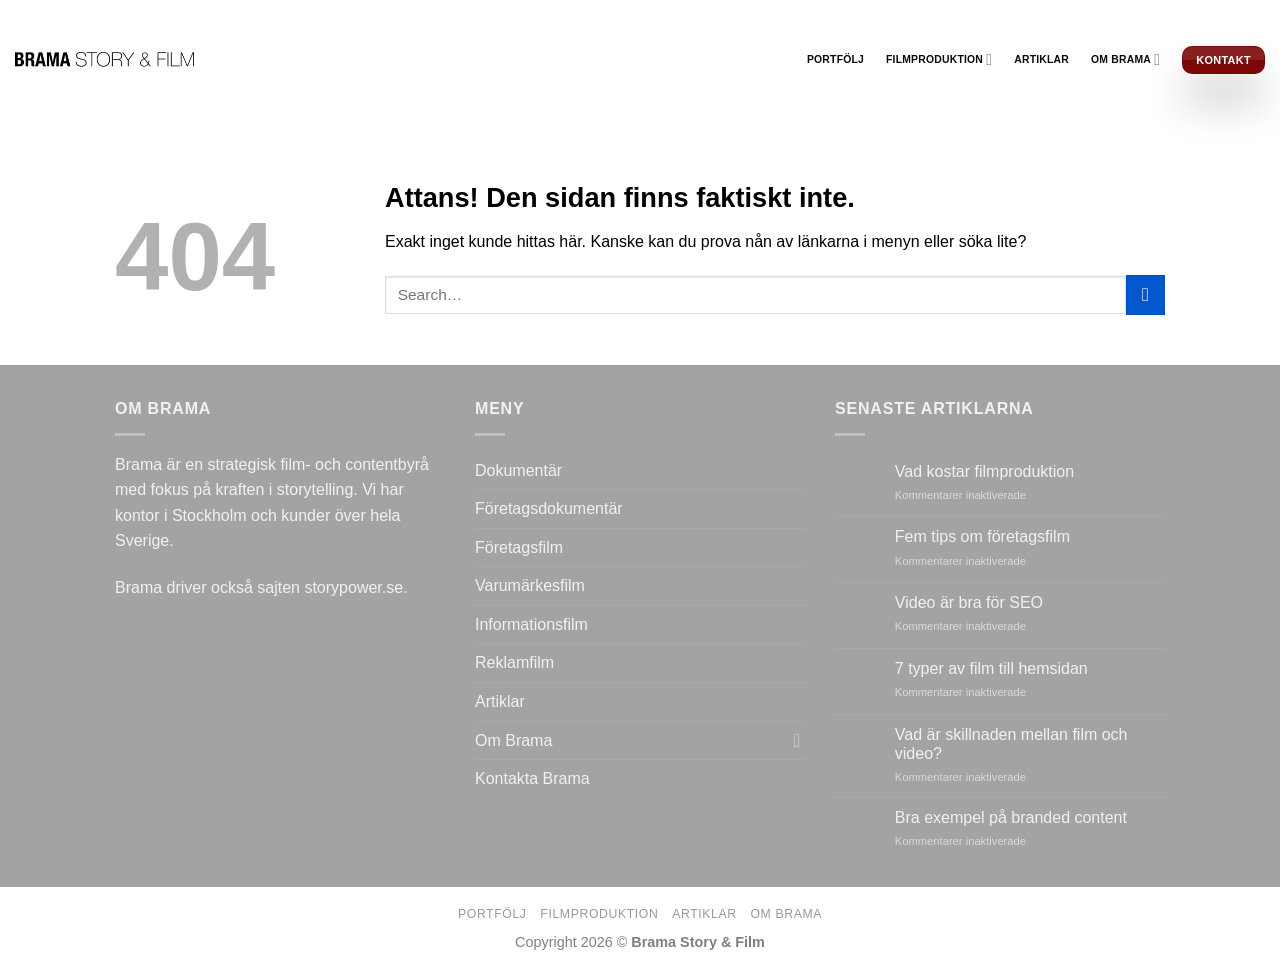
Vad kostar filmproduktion (984, 471)
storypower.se (353, 587)
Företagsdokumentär (549, 508)
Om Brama (1125, 59)
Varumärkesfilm (530, 585)
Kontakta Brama (532, 778)
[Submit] (1145, 294)
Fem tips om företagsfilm (982, 536)
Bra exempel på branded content (1011, 817)
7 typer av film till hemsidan (991, 668)
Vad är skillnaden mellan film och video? (1011, 744)
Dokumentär (518, 470)
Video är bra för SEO (969, 602)
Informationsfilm (531, 624)
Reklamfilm (514, 662)
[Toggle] (797, 740)
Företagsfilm (519, 547)
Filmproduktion (939, 59)
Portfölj (835, 59)
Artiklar (1041, 59)
